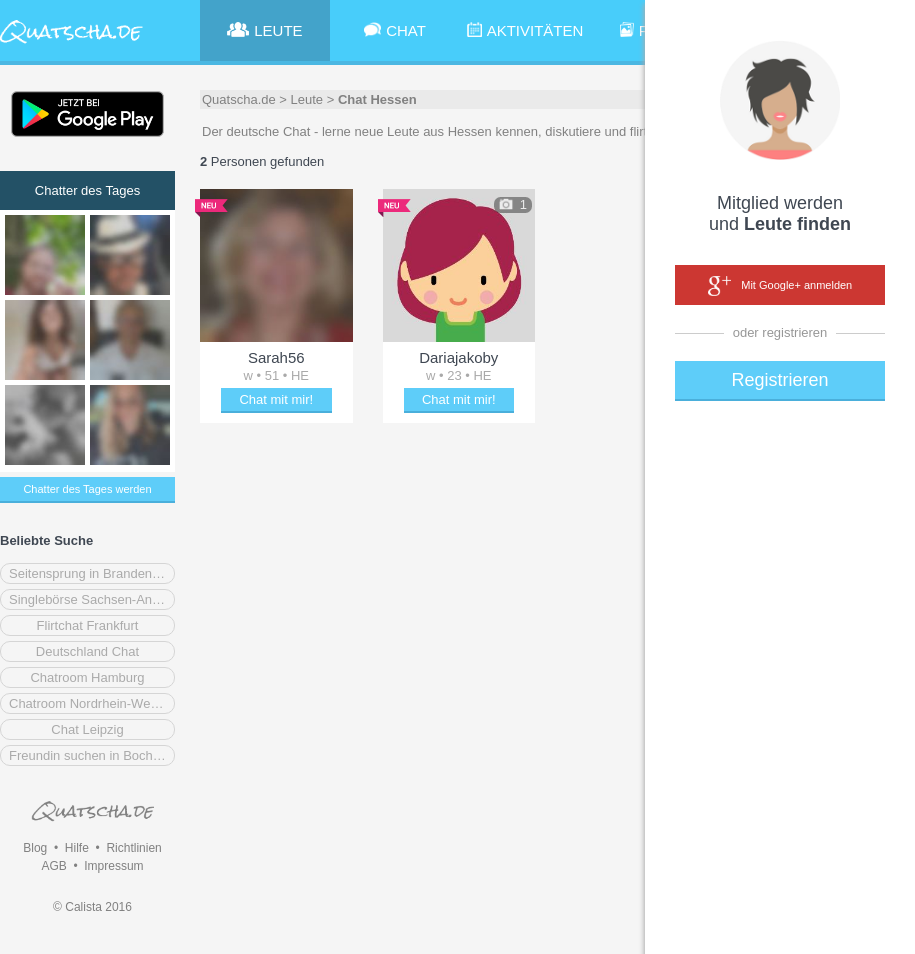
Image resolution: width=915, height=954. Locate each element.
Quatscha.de (239, 99)
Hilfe (77, 848)
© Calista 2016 (92, 907)
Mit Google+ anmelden (780, 286)
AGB (53, 866)
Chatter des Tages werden (87, 489)
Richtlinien (133, 848)
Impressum (113, 866)
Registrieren (779, 380)
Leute (307, 99)
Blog (35, 848)
